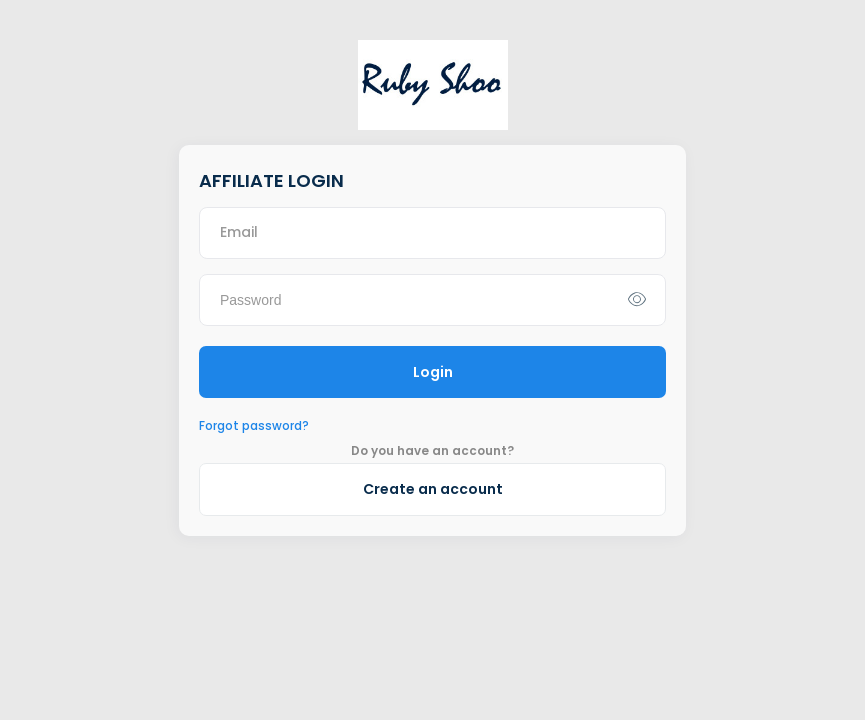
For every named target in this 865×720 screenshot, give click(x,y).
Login (433, 372)
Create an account (433, 489)
